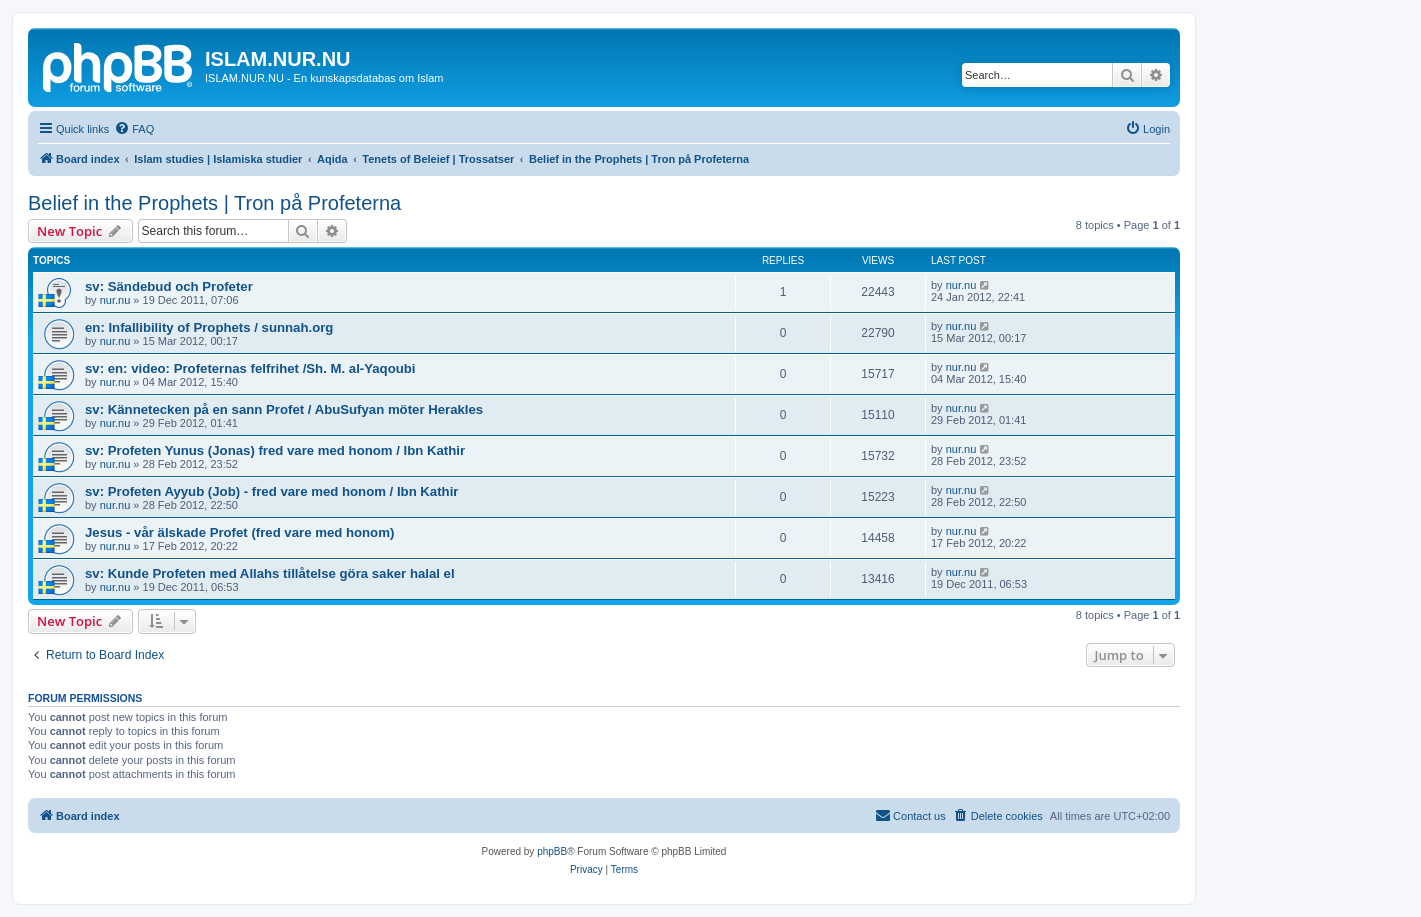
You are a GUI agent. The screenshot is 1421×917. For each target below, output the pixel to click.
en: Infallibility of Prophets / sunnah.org (209, 327)
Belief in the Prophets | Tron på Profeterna (214, 203)
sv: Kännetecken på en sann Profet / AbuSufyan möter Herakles (284, 409)
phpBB (552, 851)
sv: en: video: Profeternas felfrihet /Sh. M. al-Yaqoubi (250, 368)
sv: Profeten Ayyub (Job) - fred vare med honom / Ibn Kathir (271, 491)
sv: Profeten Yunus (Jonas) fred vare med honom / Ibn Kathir (275, 450)
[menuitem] (134, 129)
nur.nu (115, 300)
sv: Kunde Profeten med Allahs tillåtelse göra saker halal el (270, 573)
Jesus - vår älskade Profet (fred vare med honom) (239, 532)
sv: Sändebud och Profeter (169, 286)
